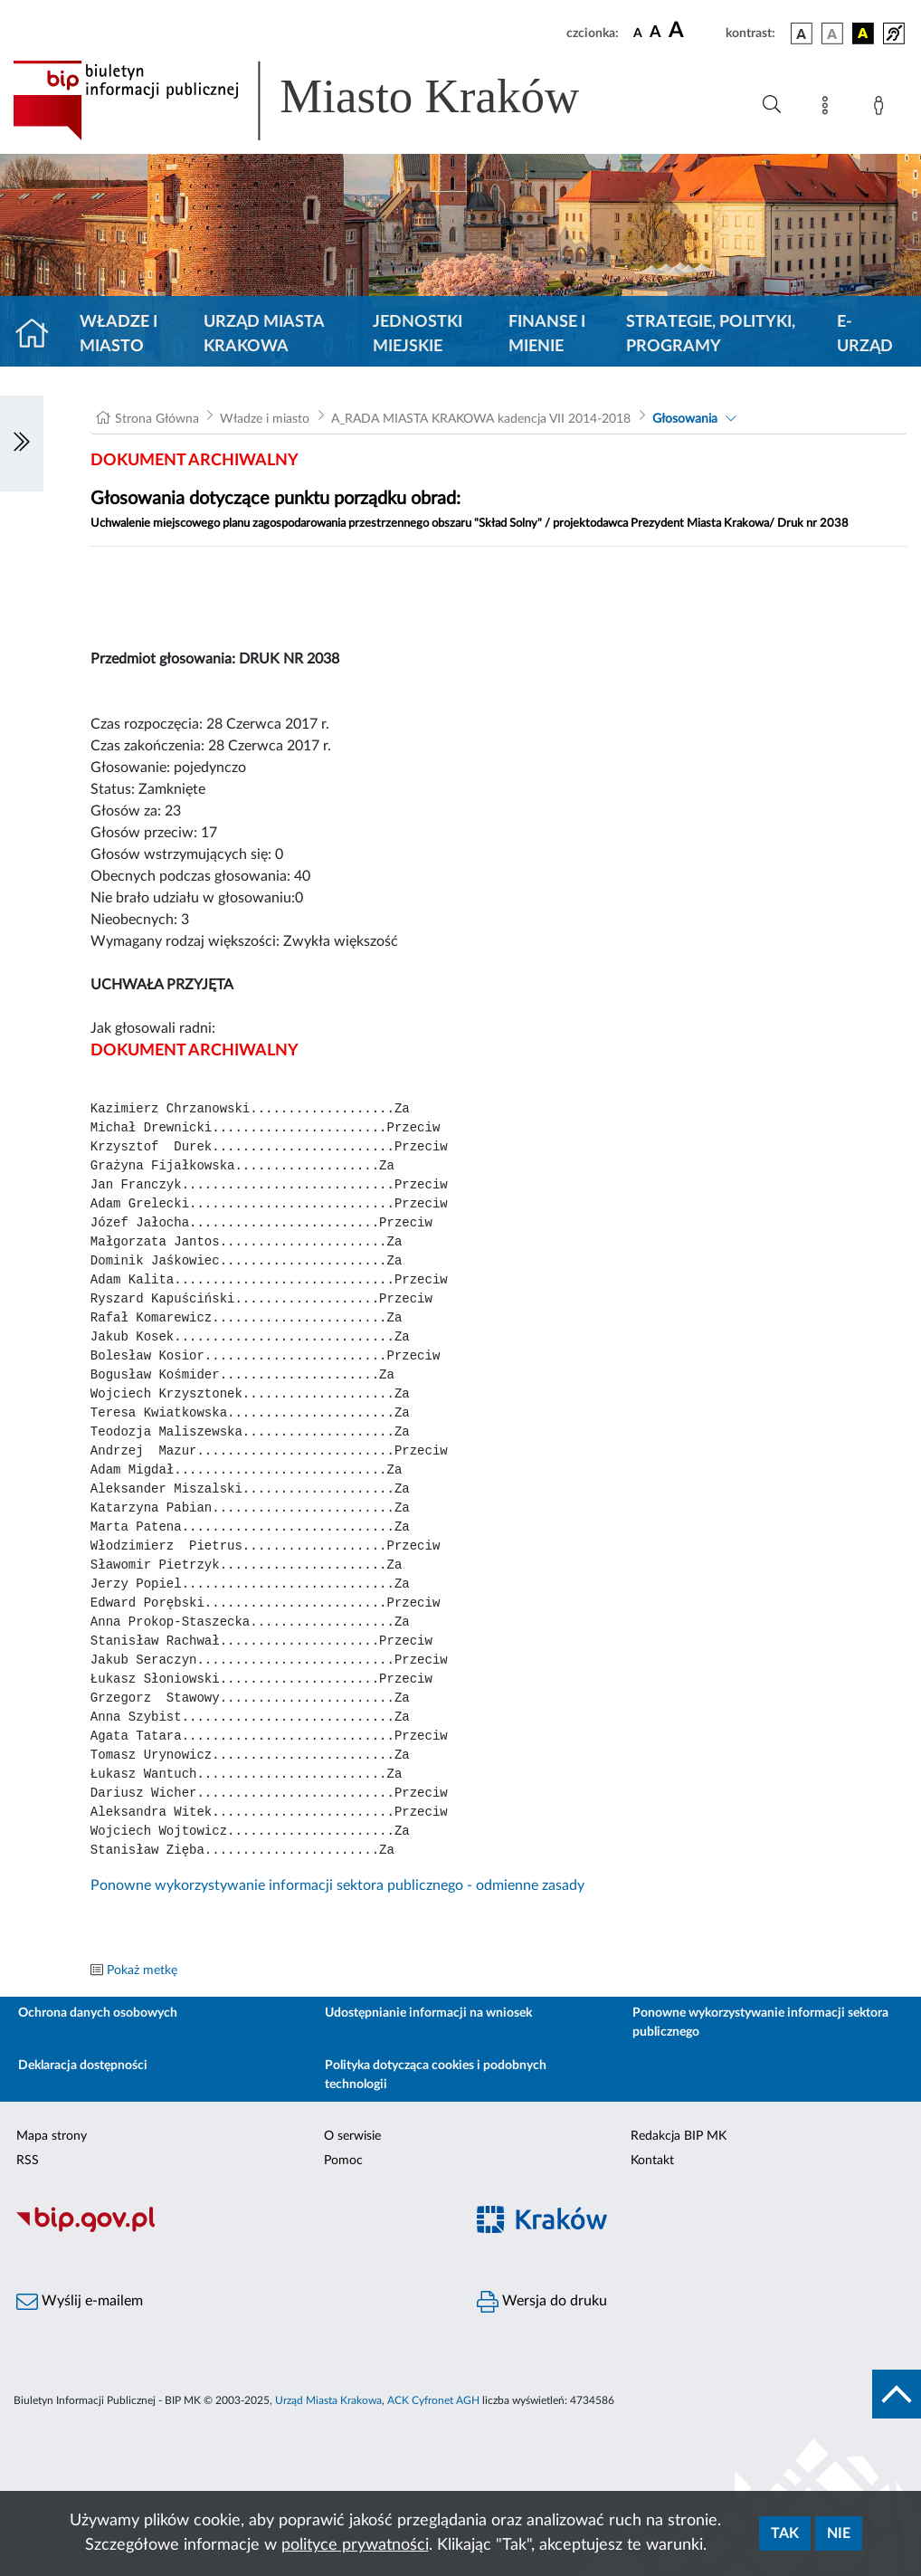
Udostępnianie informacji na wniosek (428, 2013)
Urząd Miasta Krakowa (264, 334)
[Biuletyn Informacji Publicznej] (230, 2230)
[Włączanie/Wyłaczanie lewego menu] (21, 443)
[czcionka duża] (694, 30)
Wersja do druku (542, 2302)
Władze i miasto (118, 334)
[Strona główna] (39, 334)
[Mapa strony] (828, 108)
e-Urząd (865, 334)
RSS (27, 2160)
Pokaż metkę (142, 1970)
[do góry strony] (896, 2394)
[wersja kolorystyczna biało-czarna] (832, 33)
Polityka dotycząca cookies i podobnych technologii (435, 2075)
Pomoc (343, 2160)
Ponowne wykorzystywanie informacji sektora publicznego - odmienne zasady (337, 1885)
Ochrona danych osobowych (97, 2013)
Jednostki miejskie (417, 334)
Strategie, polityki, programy (710, 334)
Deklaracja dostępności (82, 2065)
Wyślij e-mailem (79, 2302)
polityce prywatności (355, 2545)
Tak (785, 2533)
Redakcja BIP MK (678, 2136)
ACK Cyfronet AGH (433, 2400)
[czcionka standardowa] (637, 32)
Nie (838, 2533)
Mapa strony (51, 2136)
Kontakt (652, 2160)
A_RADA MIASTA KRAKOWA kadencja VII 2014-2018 (481, 419)
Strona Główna (157, 419)
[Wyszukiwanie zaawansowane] (772, 105)
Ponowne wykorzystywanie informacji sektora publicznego (760, 2022)
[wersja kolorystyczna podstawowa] (801, 33)
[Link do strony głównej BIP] (322, 100)
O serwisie (352, 2136)
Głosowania (684, 419)
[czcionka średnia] (655, 33)
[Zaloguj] (882, 108)
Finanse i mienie (546, 334)
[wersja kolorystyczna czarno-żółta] (863, 33)
